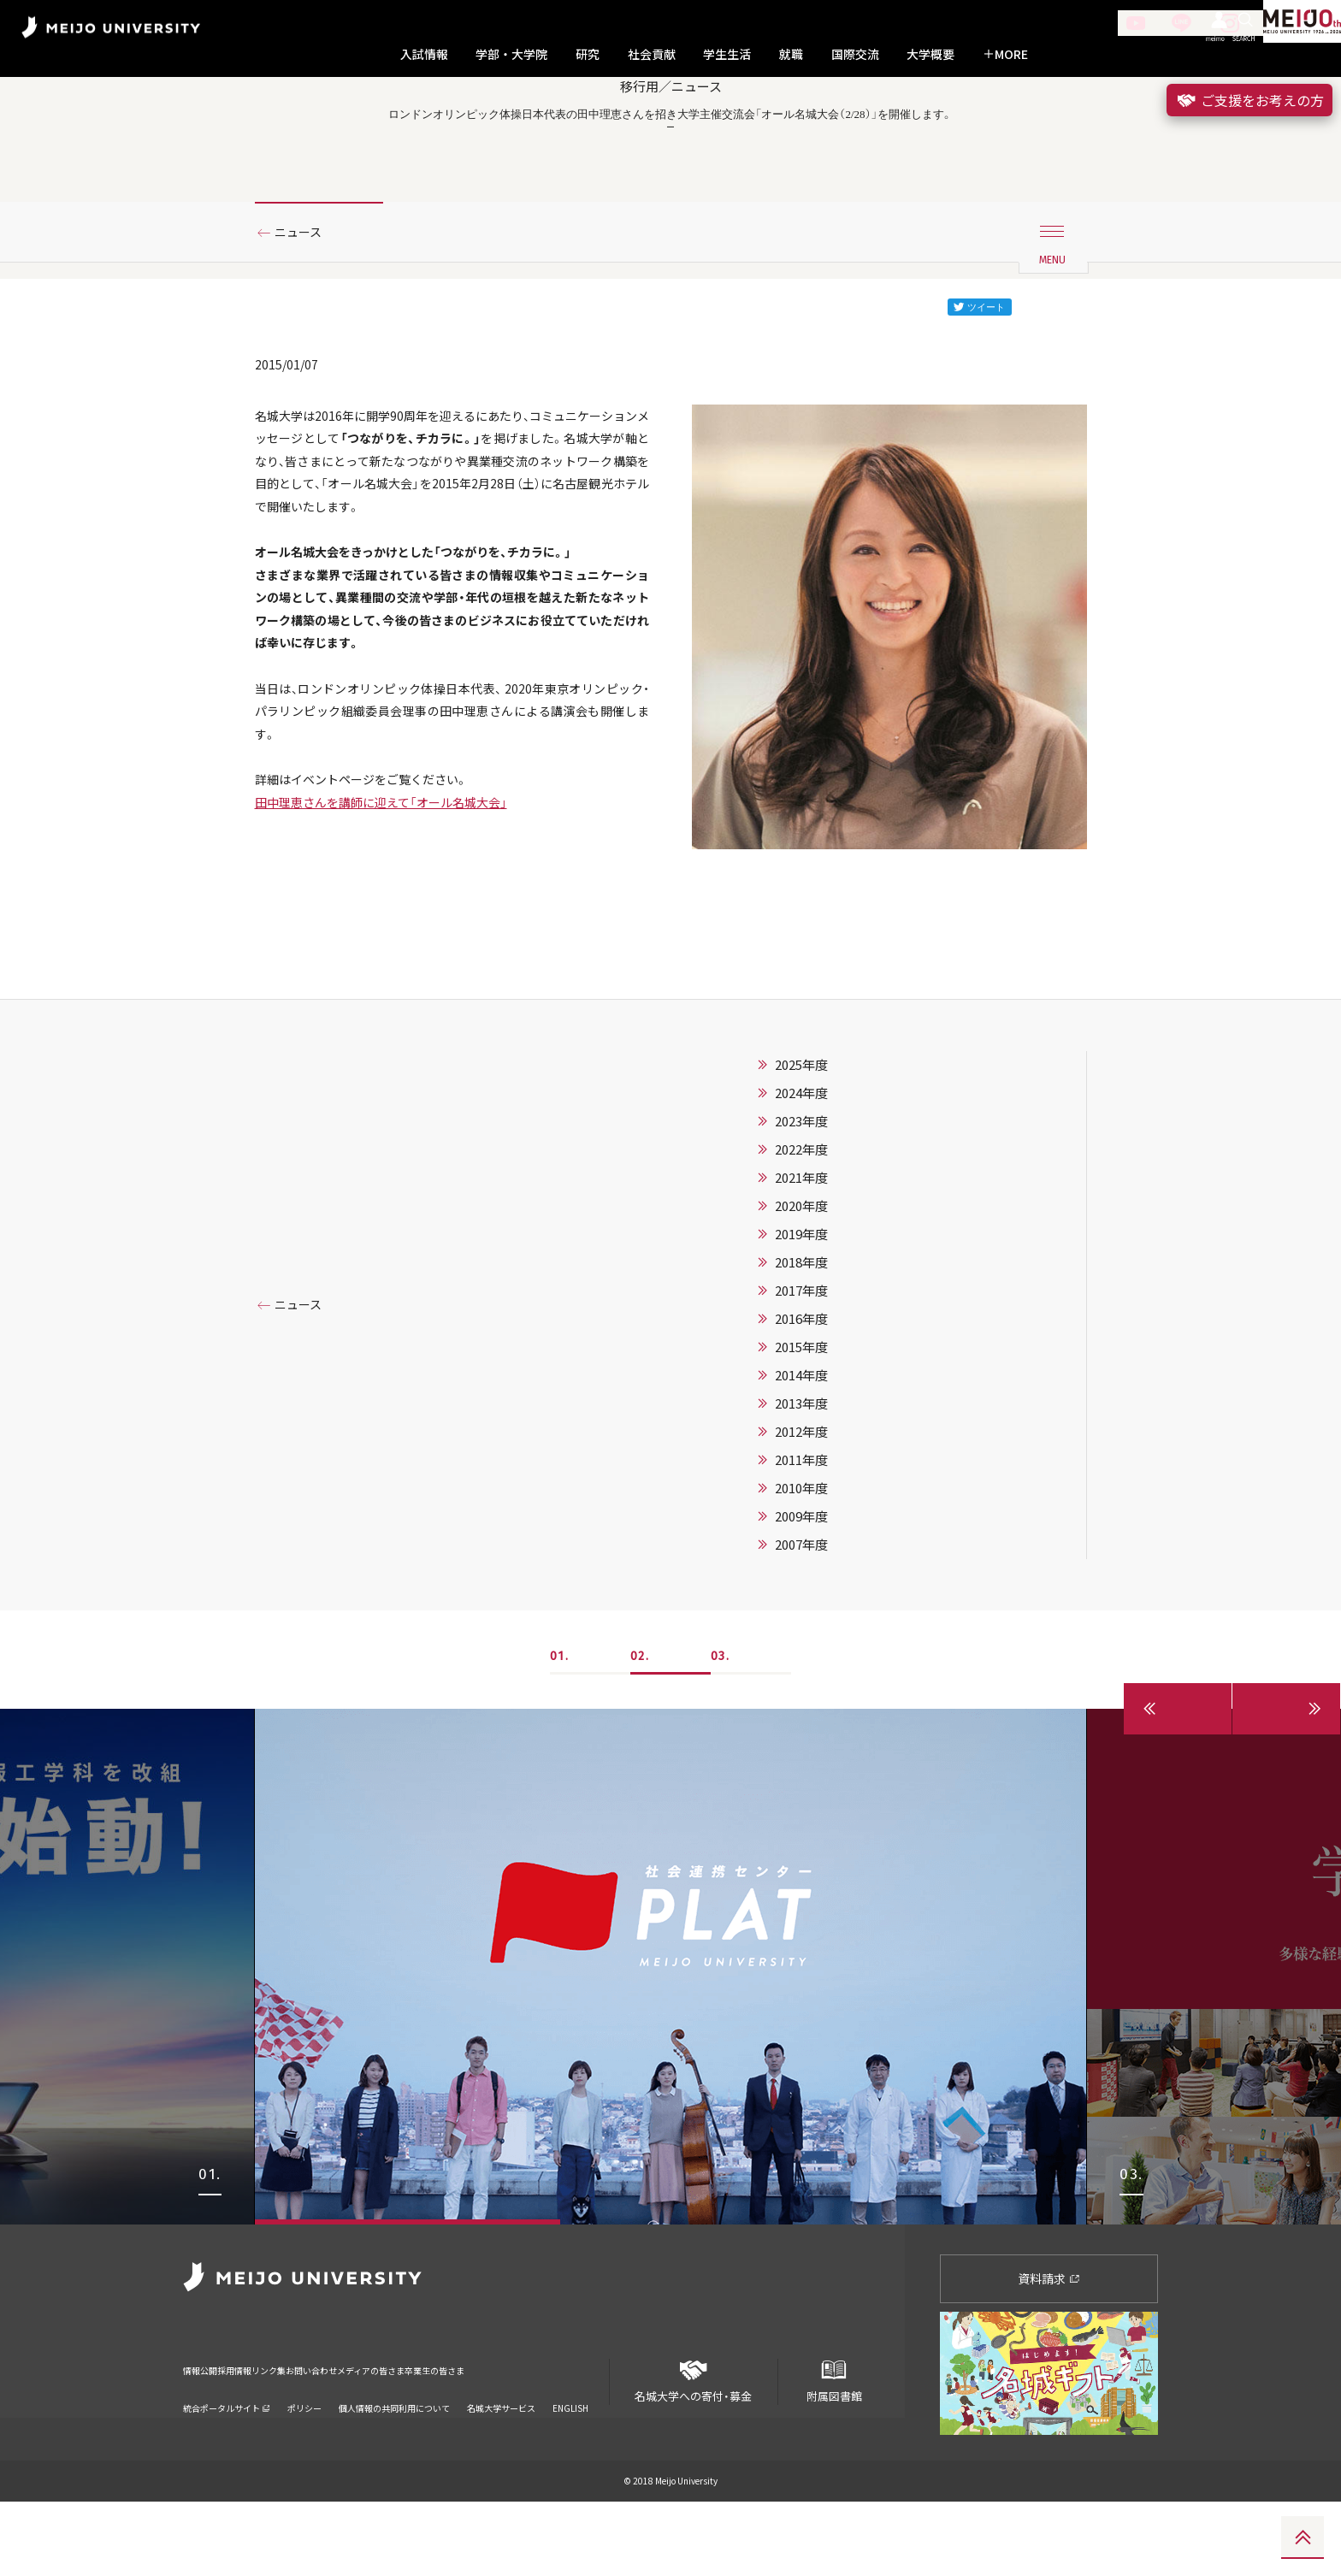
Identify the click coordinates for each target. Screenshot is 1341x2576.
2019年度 (801, 1308)
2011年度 (801, 1534)
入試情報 (424, 54)
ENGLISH (570, 2461)
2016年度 (801, 1393)
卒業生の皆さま (578, 2433)
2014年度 (801, 1449)
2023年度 (801, 1195)
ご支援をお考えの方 (1249, 100)
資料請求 (1049, 2352)
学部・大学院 (511, 54)
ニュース (305, 302)
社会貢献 (652, 54)
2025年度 (801, 1139)
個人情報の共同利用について (394, 2461)
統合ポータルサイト (226, 2461)
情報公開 (205, 2433)
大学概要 (930, 54)
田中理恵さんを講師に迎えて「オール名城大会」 (399, 927)
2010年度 (801, 1562)
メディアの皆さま (482, 2433)
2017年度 (801, 1365)
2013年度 (801, 1477)
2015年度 (801, 1421)
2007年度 (801, 1619)
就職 (791, 54)
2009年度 (801, 1590)
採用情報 (263, 2433)
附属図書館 (833, 2449)
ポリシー (304, 2461)
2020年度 (801, 1280)
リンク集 (321, 2433)
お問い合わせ (390, 2433)
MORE (1005, 54)
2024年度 (801, 1167)
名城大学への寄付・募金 (693, 2449)
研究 (588, 54)
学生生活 (727, 54)
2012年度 (801, 1506)
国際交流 (855, 54)
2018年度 (801, 1336)
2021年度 (801, 1252)
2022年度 (801, 1223)
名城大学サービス (501, 2461)
